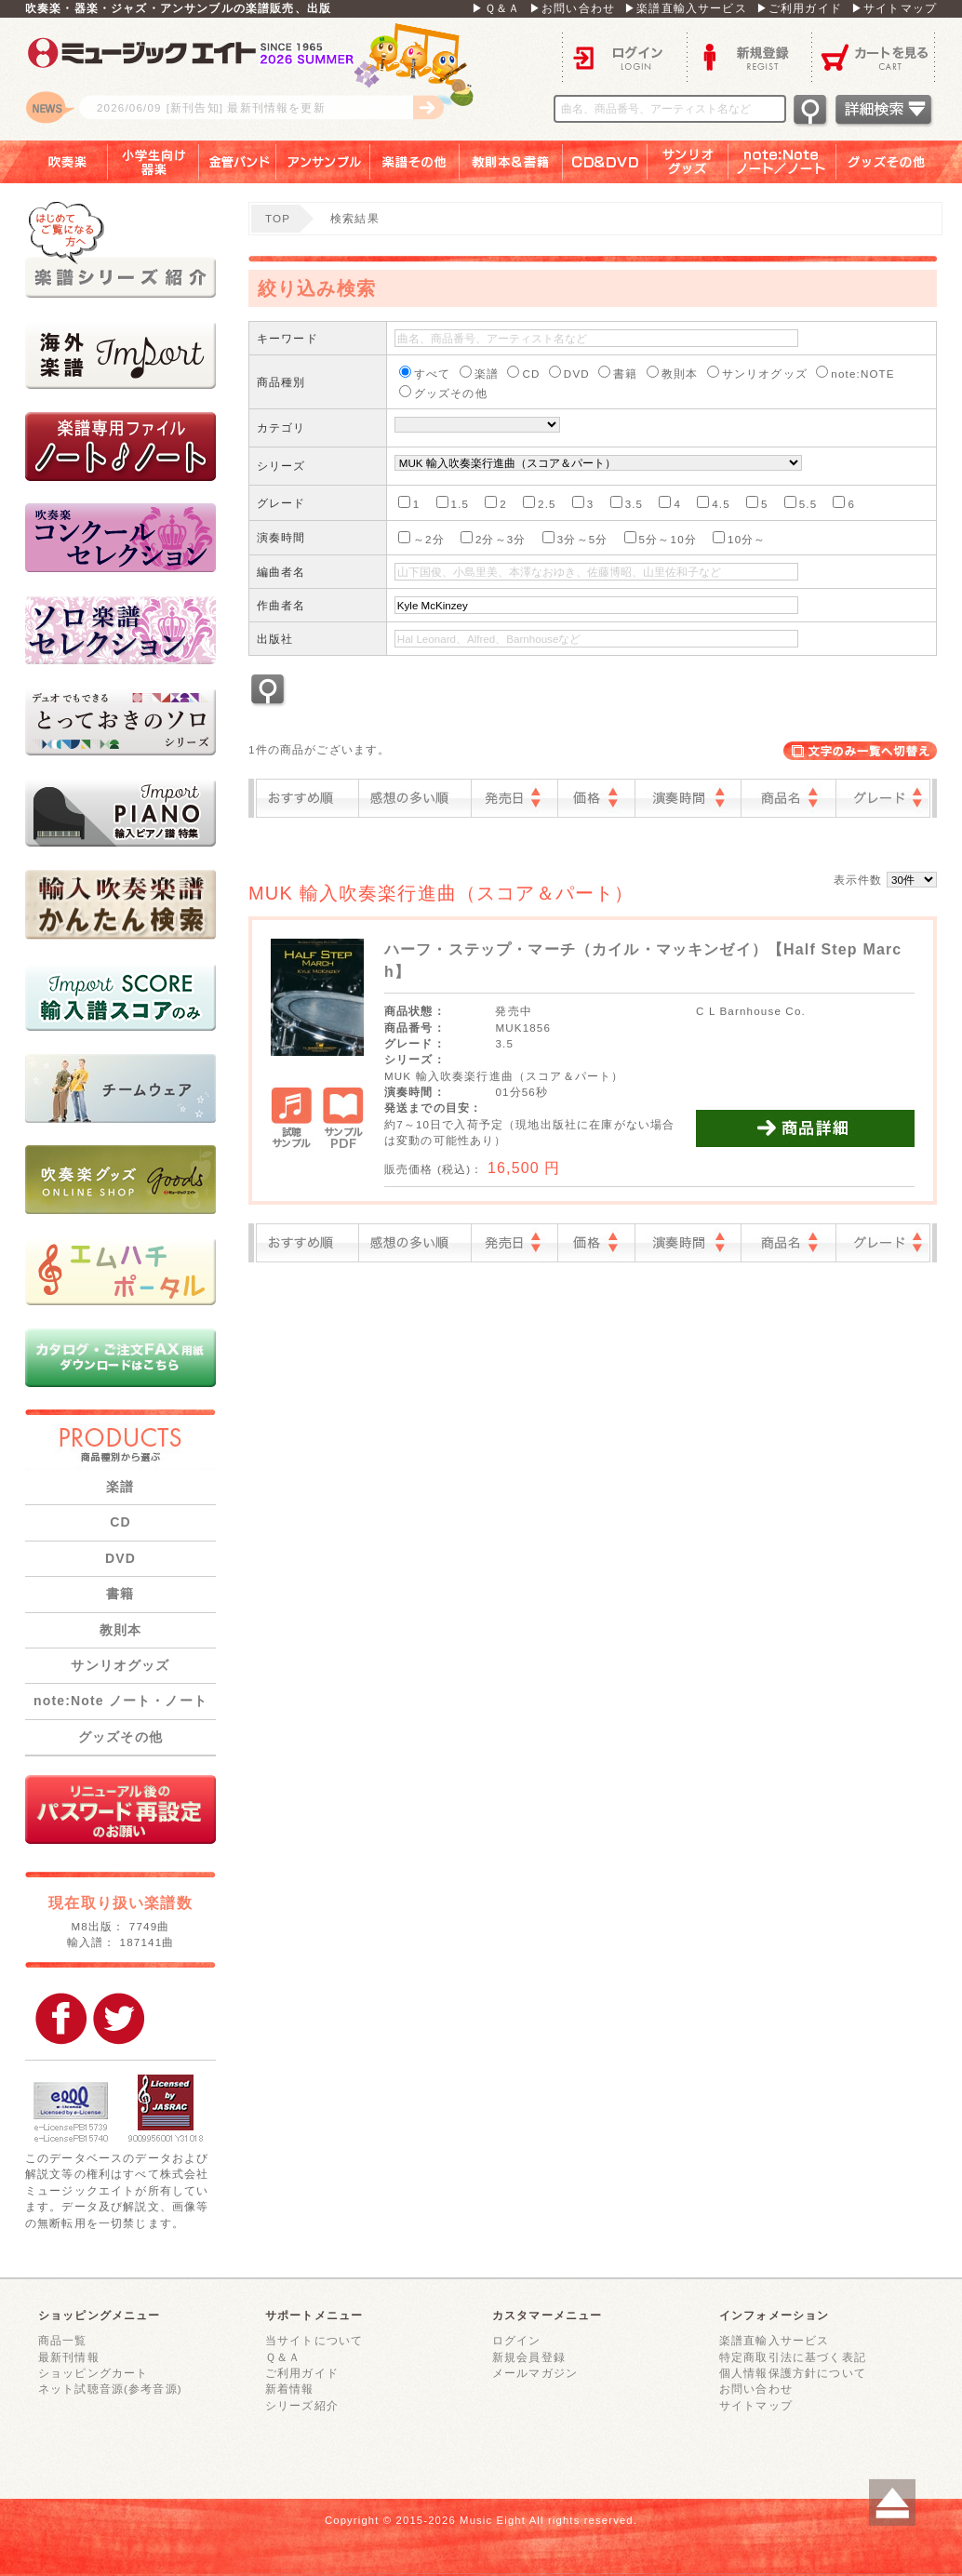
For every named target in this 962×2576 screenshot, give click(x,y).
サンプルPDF (342, 1120)
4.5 (713, 503)
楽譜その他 (415, 161)
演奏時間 (688, 798)
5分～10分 (660, 538)
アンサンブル (323, 161)
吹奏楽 (54, 161)
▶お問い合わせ (572, 8)
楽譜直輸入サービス (774, 2340)
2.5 (539, 503)
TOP (277, 218)
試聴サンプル (292, 1120)
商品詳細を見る (805, 1128)
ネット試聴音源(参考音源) (110, 2388)
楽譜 (120, 1486)
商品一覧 (62, 2340)
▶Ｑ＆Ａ (496, 8)
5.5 (801, 503)
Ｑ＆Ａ (283, 2357)
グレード (882, 798)
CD (120, 1522)
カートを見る (874, 56)
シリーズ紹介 (302, 2405)
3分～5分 (575, 538)
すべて (424, 373)
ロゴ (257, 79)
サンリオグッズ (688, 161)
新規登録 (749, 56)
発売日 (514, 798)
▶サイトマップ (894, 8)
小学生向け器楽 (153, 161)
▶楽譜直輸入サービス (685, 8)
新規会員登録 (529, 2357)
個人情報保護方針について (792, 2373)
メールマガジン (535, 2373)
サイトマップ (756, 2405)
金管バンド (237, 161)
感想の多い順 (415, 798)
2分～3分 (494, 538)
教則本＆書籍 (511, 161)
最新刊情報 (69, 2357)
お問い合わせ (756, 2388)
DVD (120, 1558)
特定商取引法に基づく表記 (792, 2357)
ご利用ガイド (302, 2373)
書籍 (120, 1593)
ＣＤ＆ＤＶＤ (605, 161)
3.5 (627, 503)
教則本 (120, 1629)
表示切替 (860, 750)
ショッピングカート (93, 2373)
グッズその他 (899, 161)
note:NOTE (855, 373)
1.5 (453, 503)
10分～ (740, 538)
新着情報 (289, 2388)
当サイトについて (314, 2340)
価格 (596, 798)
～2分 (421, 538)
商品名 (788, 798)
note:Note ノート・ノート (120, 1700)
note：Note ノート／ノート (782, 161)
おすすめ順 (307, 798)
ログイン (624, 56)
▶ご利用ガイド (799, 8)
